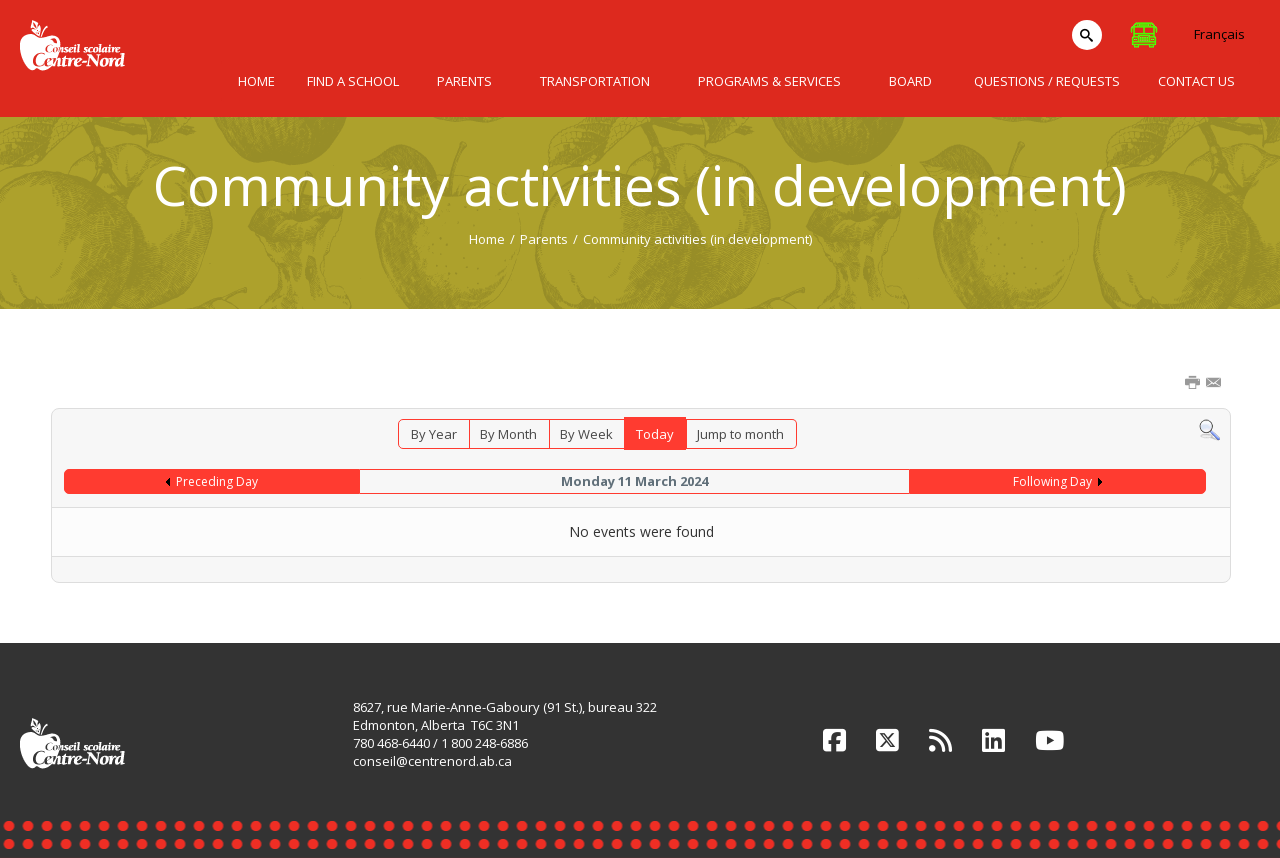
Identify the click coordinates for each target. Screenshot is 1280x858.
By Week (586, 434)
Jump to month (740, 434)
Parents (544, 239)
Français (1219, 34)
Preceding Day (217, 481)
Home (487, 239)
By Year (434, 434)
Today (655, 434)
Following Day (1052, 481)
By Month (508, 434)
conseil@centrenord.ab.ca (432, 761)
